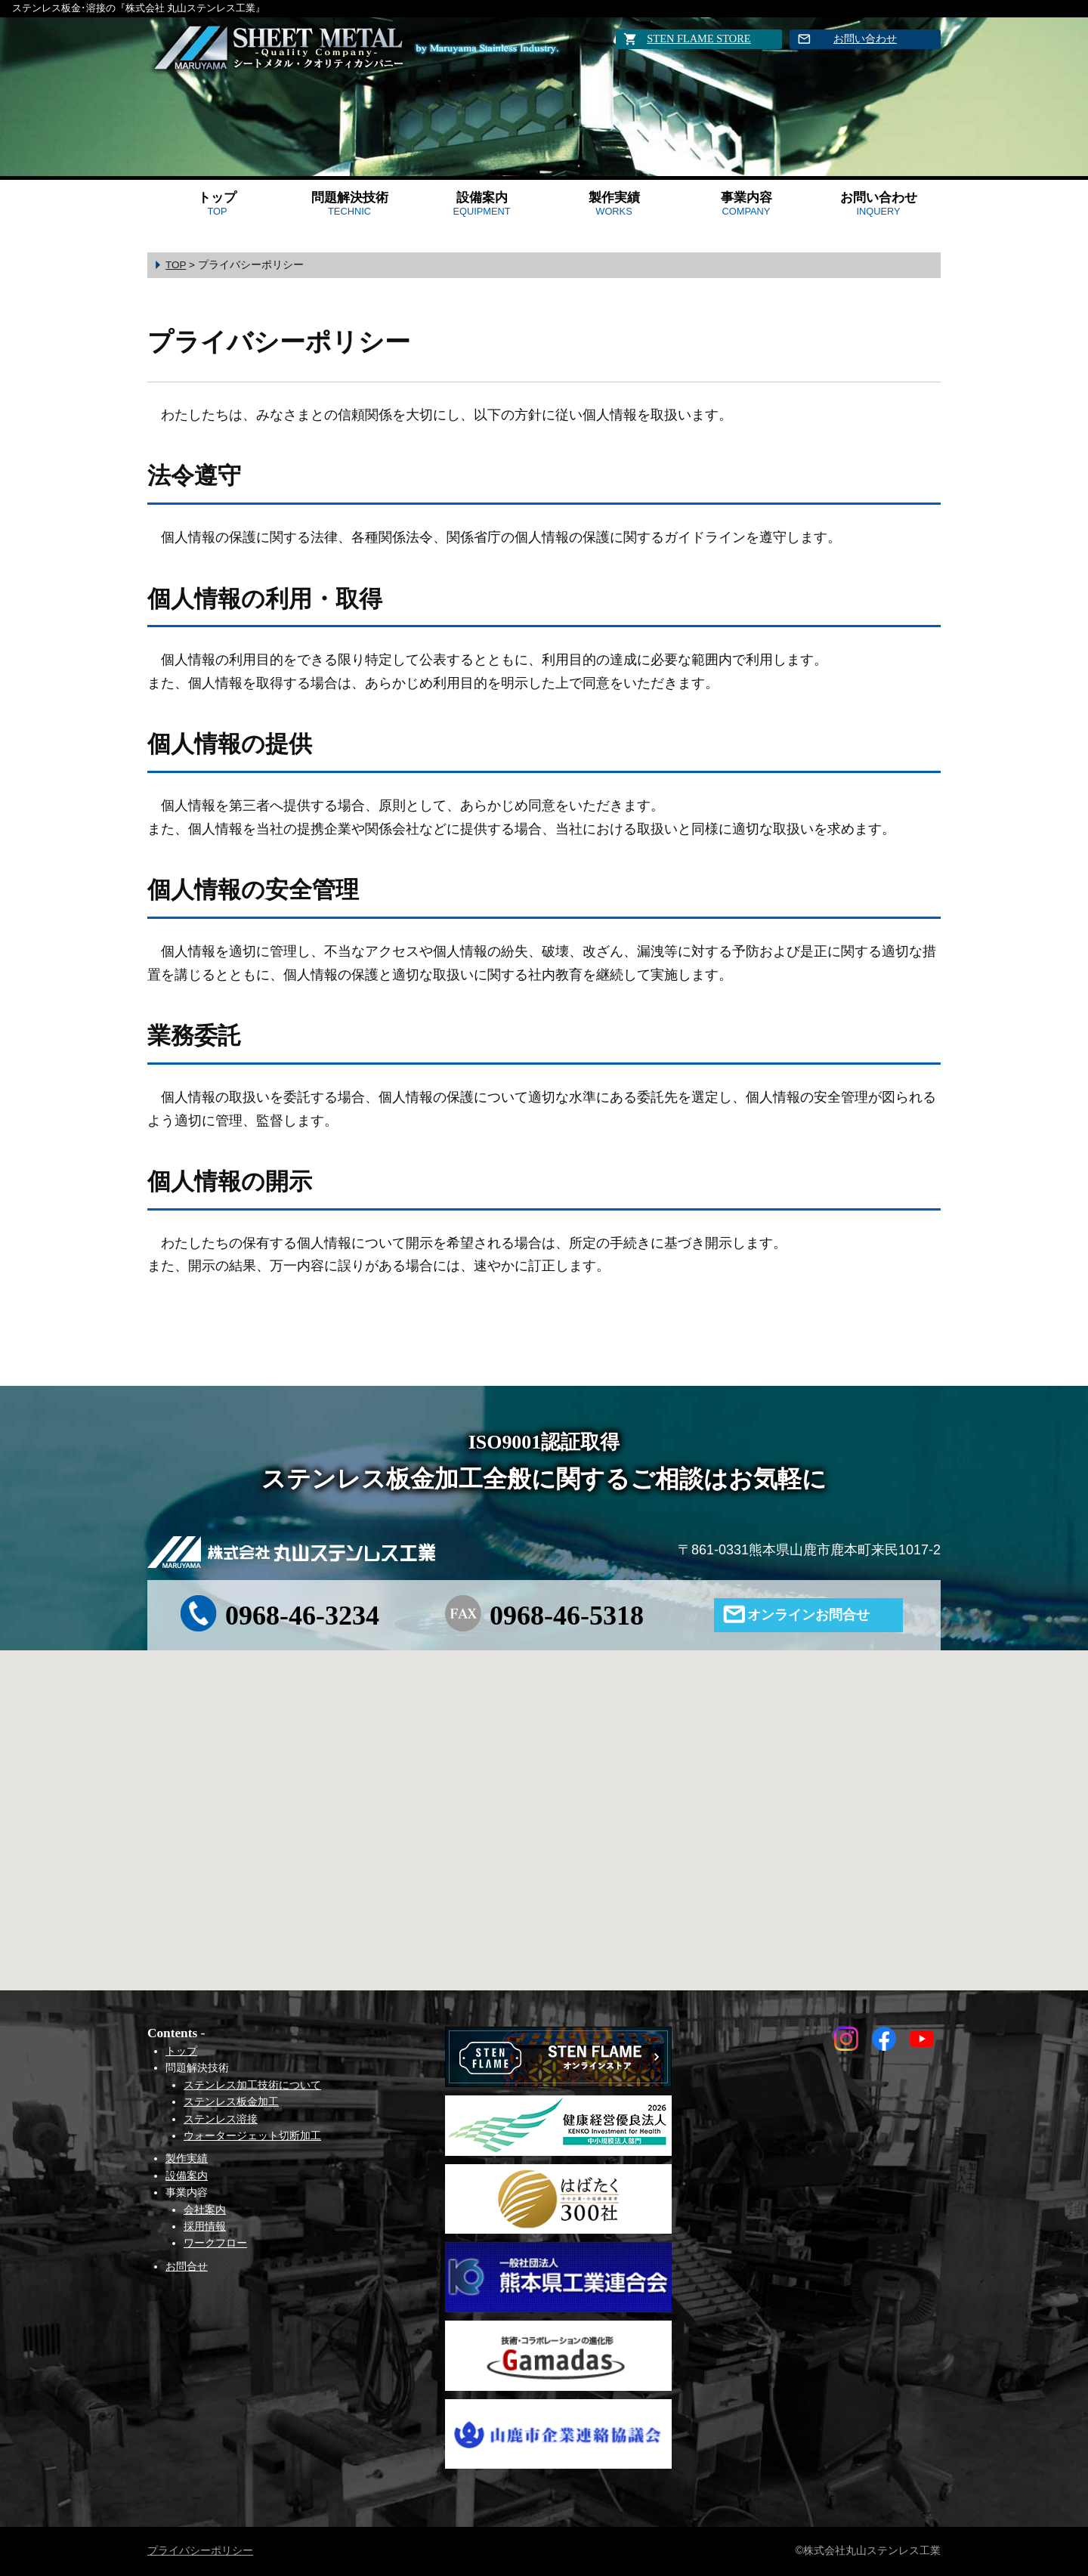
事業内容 (746, 203)
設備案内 (481, 203)
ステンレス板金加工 (231, 2101)
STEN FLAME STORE (698, 38)
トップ (217, 203)
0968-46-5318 (567, 1615)
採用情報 (205, 2226)
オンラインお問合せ (808, 1614)
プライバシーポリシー (200, 2550)
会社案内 (205, 2209)
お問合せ (186, 2266)
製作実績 (614, 203)
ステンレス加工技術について (252, 2085)
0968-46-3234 (302, 1615)
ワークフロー (215, 2243)
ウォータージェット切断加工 (252, 2135)
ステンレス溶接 (221, 2119)
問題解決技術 (349, 203)
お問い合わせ (865, 38)
